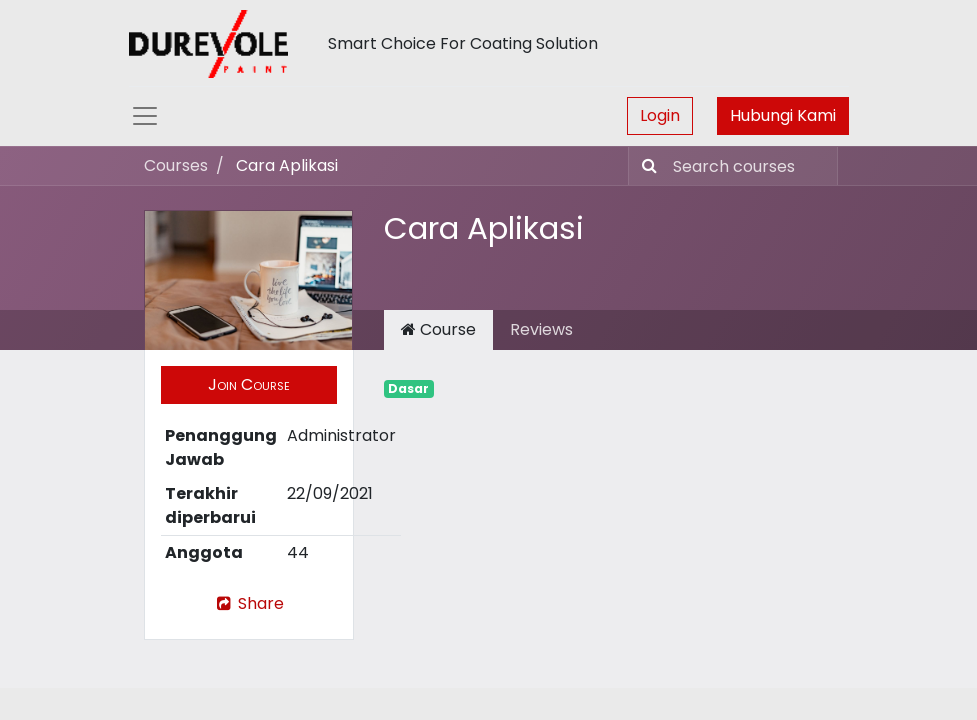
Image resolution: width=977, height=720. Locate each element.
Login (660, 115)
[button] (249, 385)
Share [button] (248, 603)
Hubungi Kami (783, 115)
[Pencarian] (645, 166)
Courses (176, 165)
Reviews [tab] (541, 329)
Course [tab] (438, 329)
